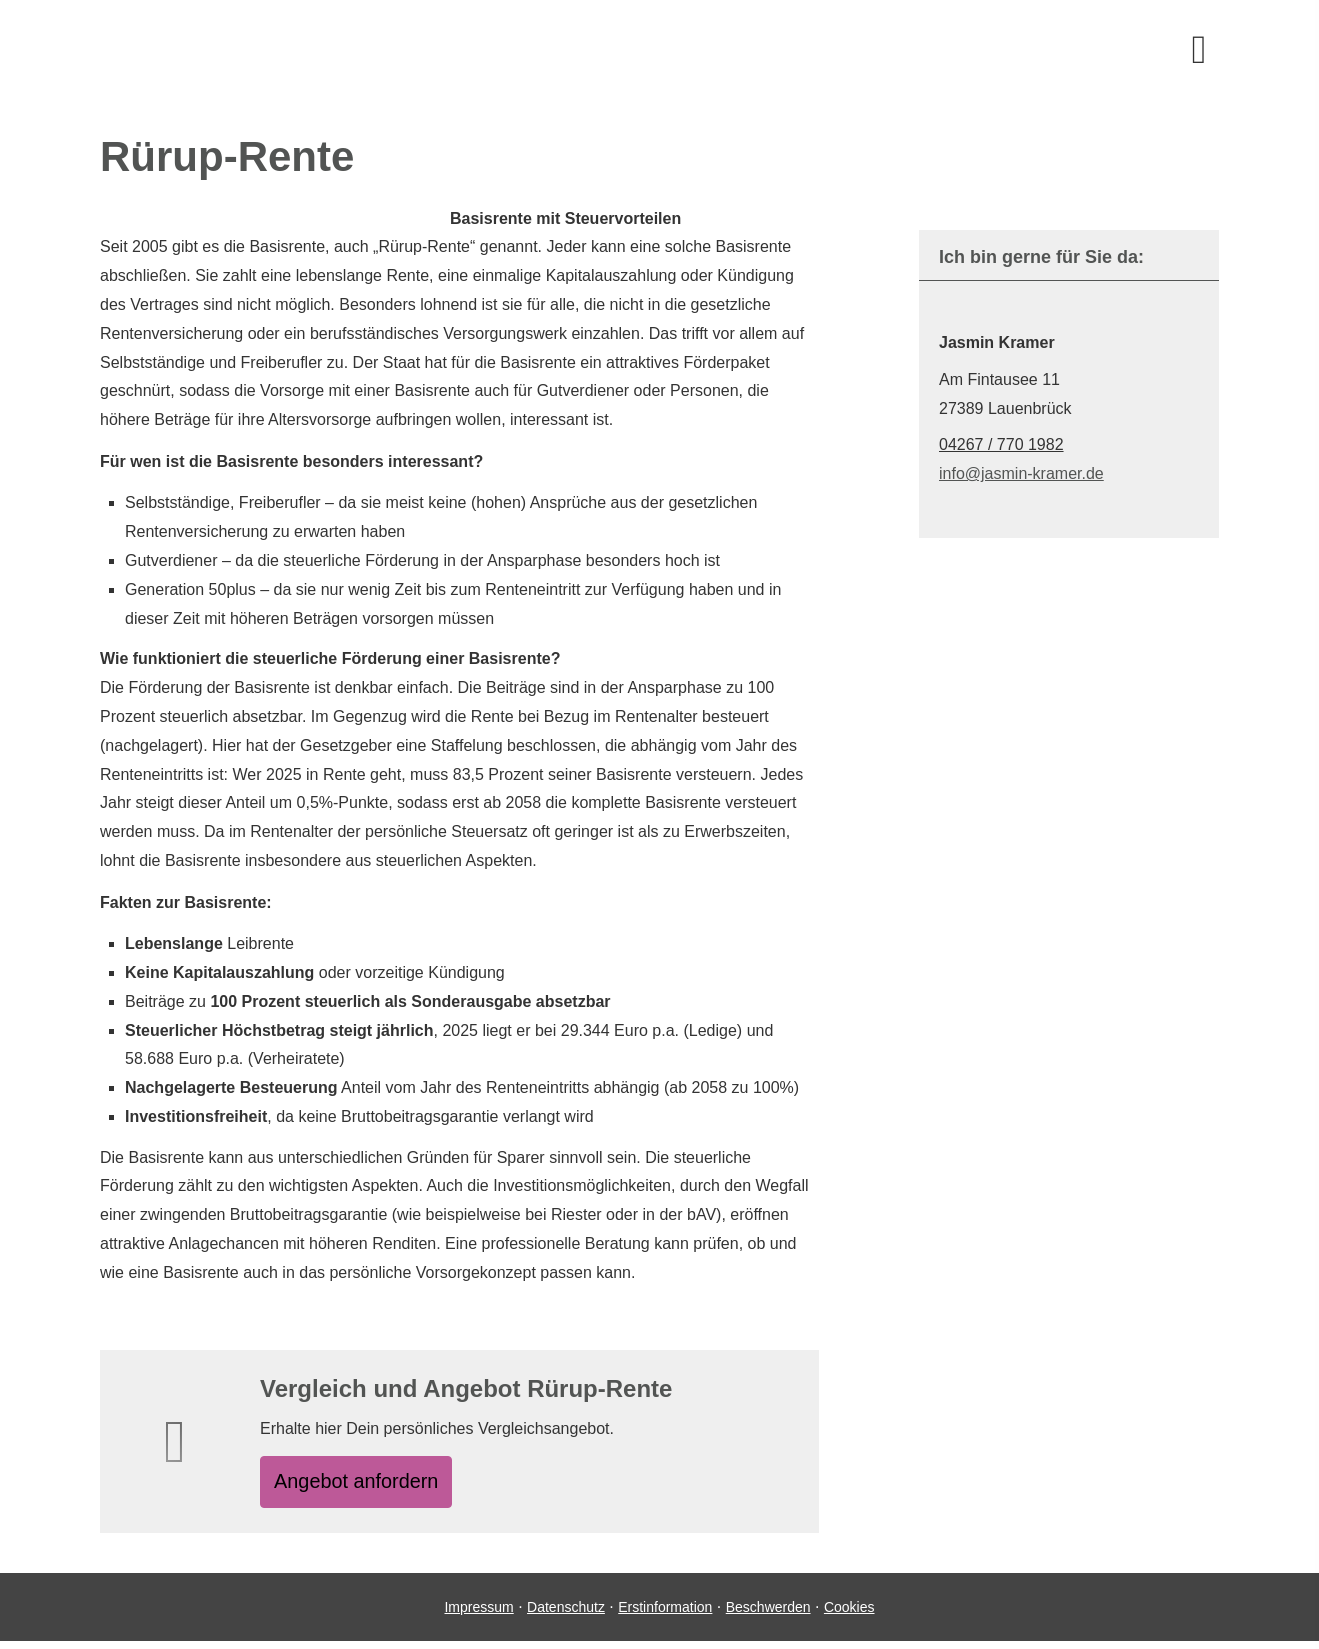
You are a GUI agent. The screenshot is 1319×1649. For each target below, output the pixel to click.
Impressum (478, 1614)
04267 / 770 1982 (1001, 444)
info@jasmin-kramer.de (1021, 473)
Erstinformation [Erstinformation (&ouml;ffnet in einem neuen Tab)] (665, 1614)
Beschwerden (768, 1614)
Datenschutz (566, 1614)
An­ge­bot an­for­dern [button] (369, 1484)
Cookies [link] (849, 1614)
